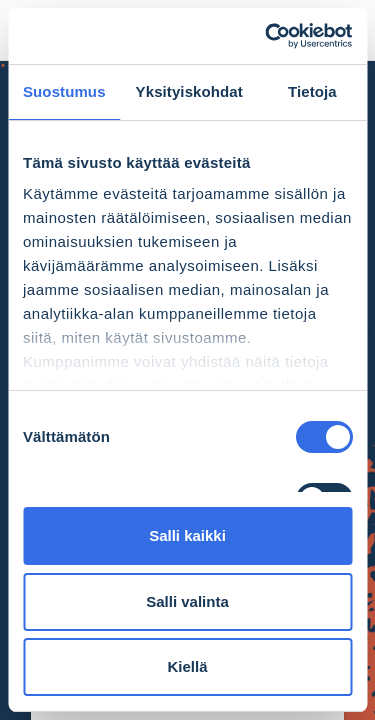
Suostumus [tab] (64, 91)
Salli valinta (187, 601)
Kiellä (187, 666)
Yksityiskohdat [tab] (189, 91)
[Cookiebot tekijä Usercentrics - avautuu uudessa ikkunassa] (267, 36)
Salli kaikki (187, 535)
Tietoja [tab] (312, 91)
